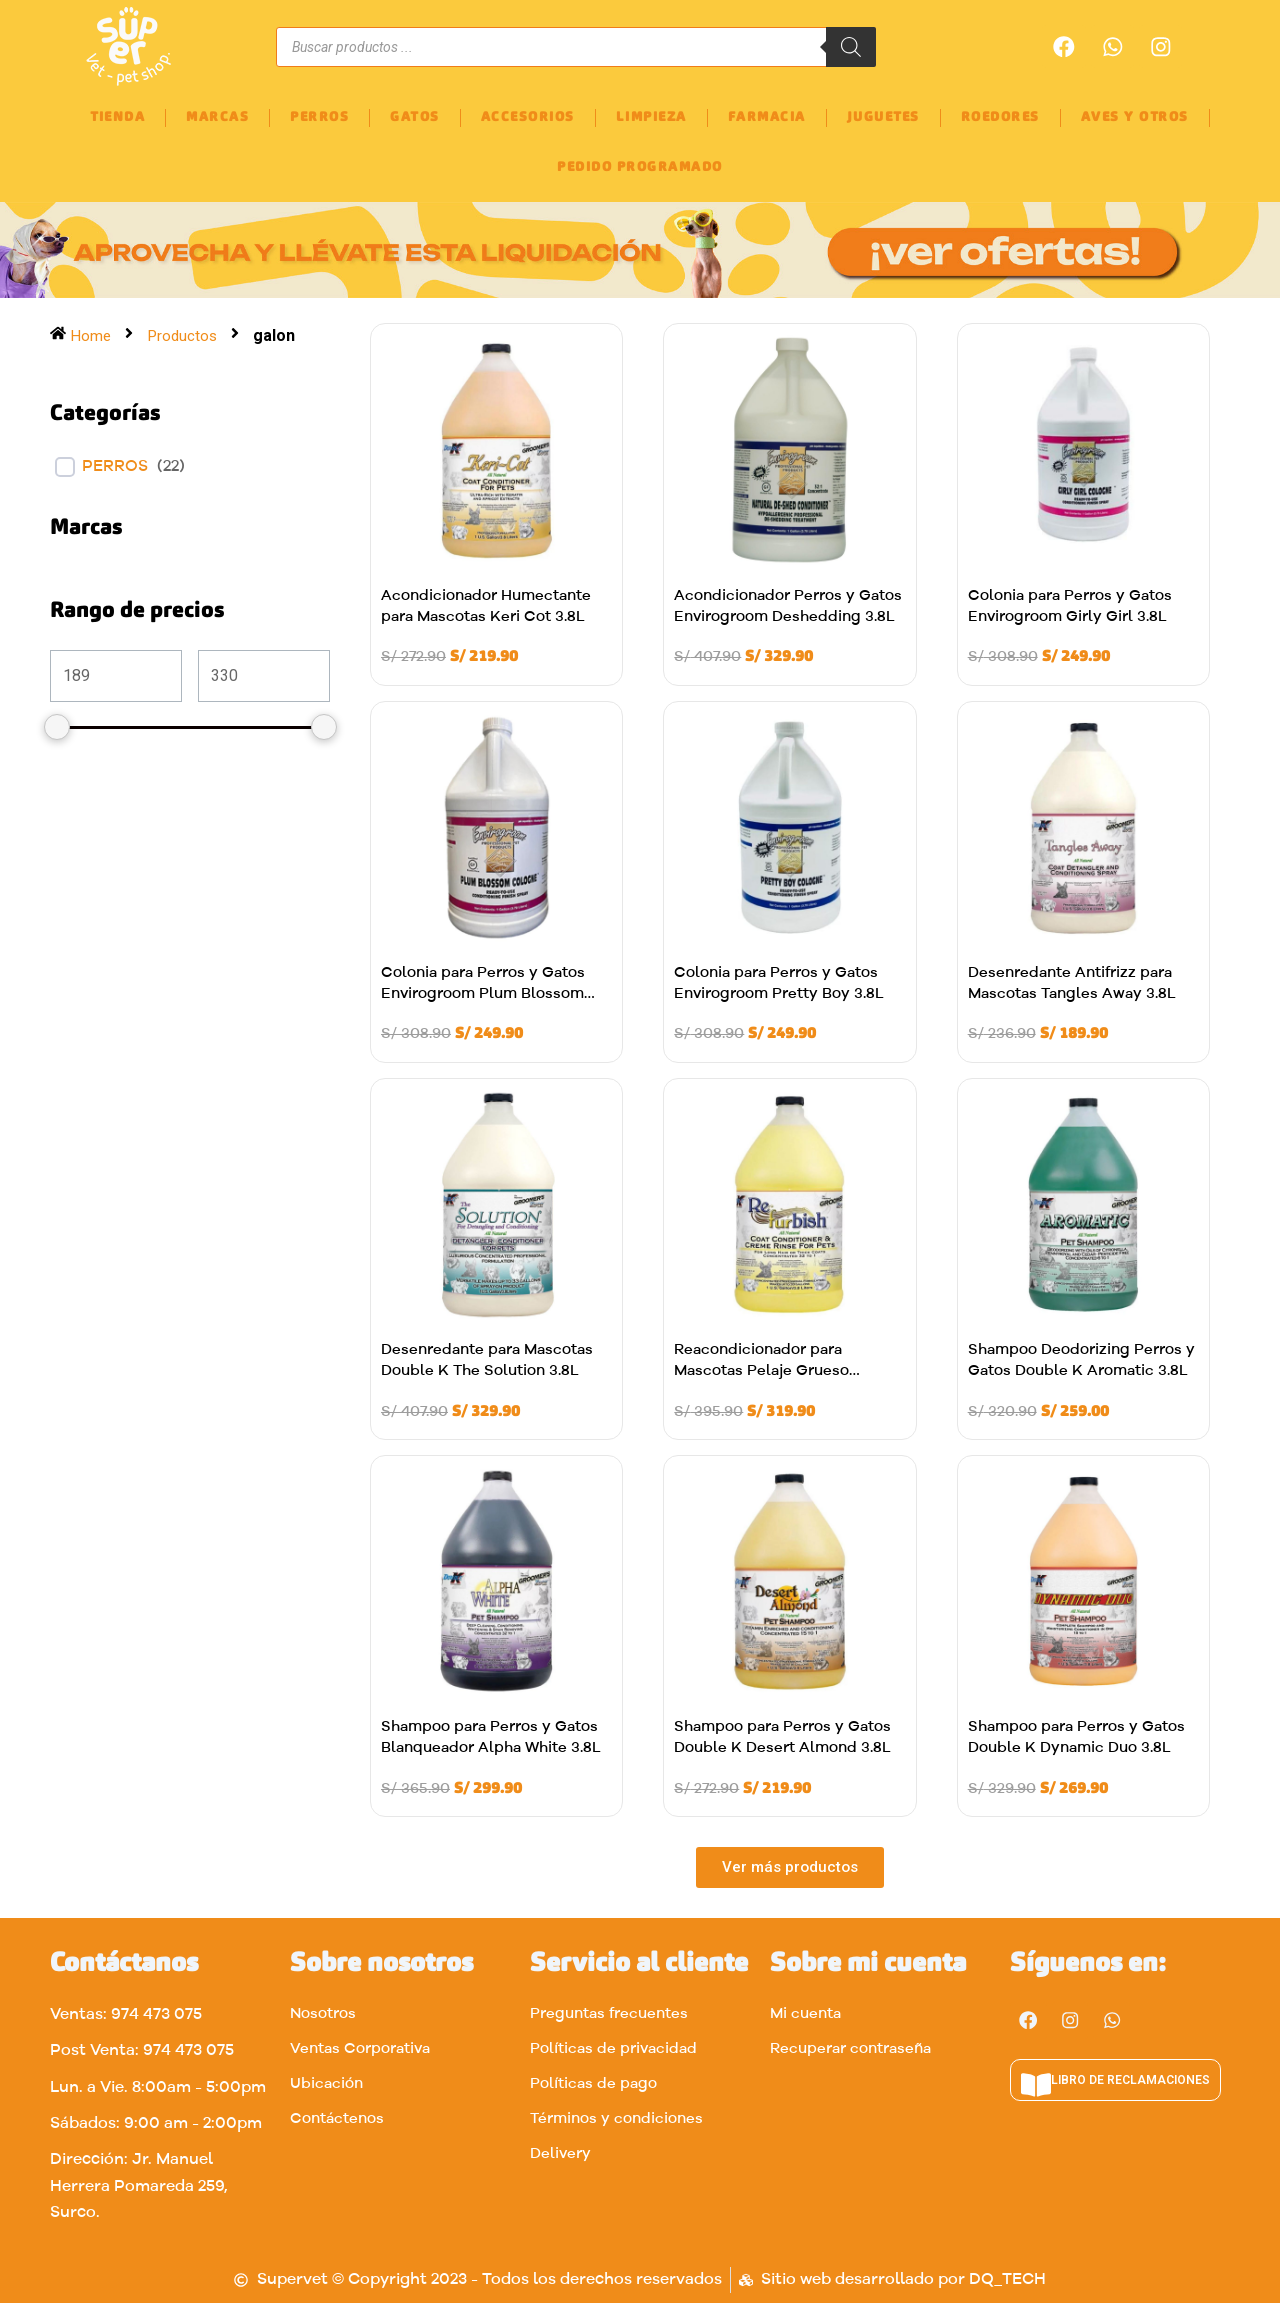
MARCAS (217, 117)
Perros (115, 467)
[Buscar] (851, 47)
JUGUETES (883, 117)
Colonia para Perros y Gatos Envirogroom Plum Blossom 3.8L (483, 994)
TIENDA (117, 117)
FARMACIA (767, 117)
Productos (184, 335)
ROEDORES (1000, 117)
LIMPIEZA (651, 117)
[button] (790, 1870)
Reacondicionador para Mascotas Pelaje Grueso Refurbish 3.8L (761, 1371)
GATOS (415, 117)
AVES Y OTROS (1135, 117)
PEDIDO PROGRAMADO (640, 167)
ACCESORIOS (528, 117)
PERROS (319, 117)
